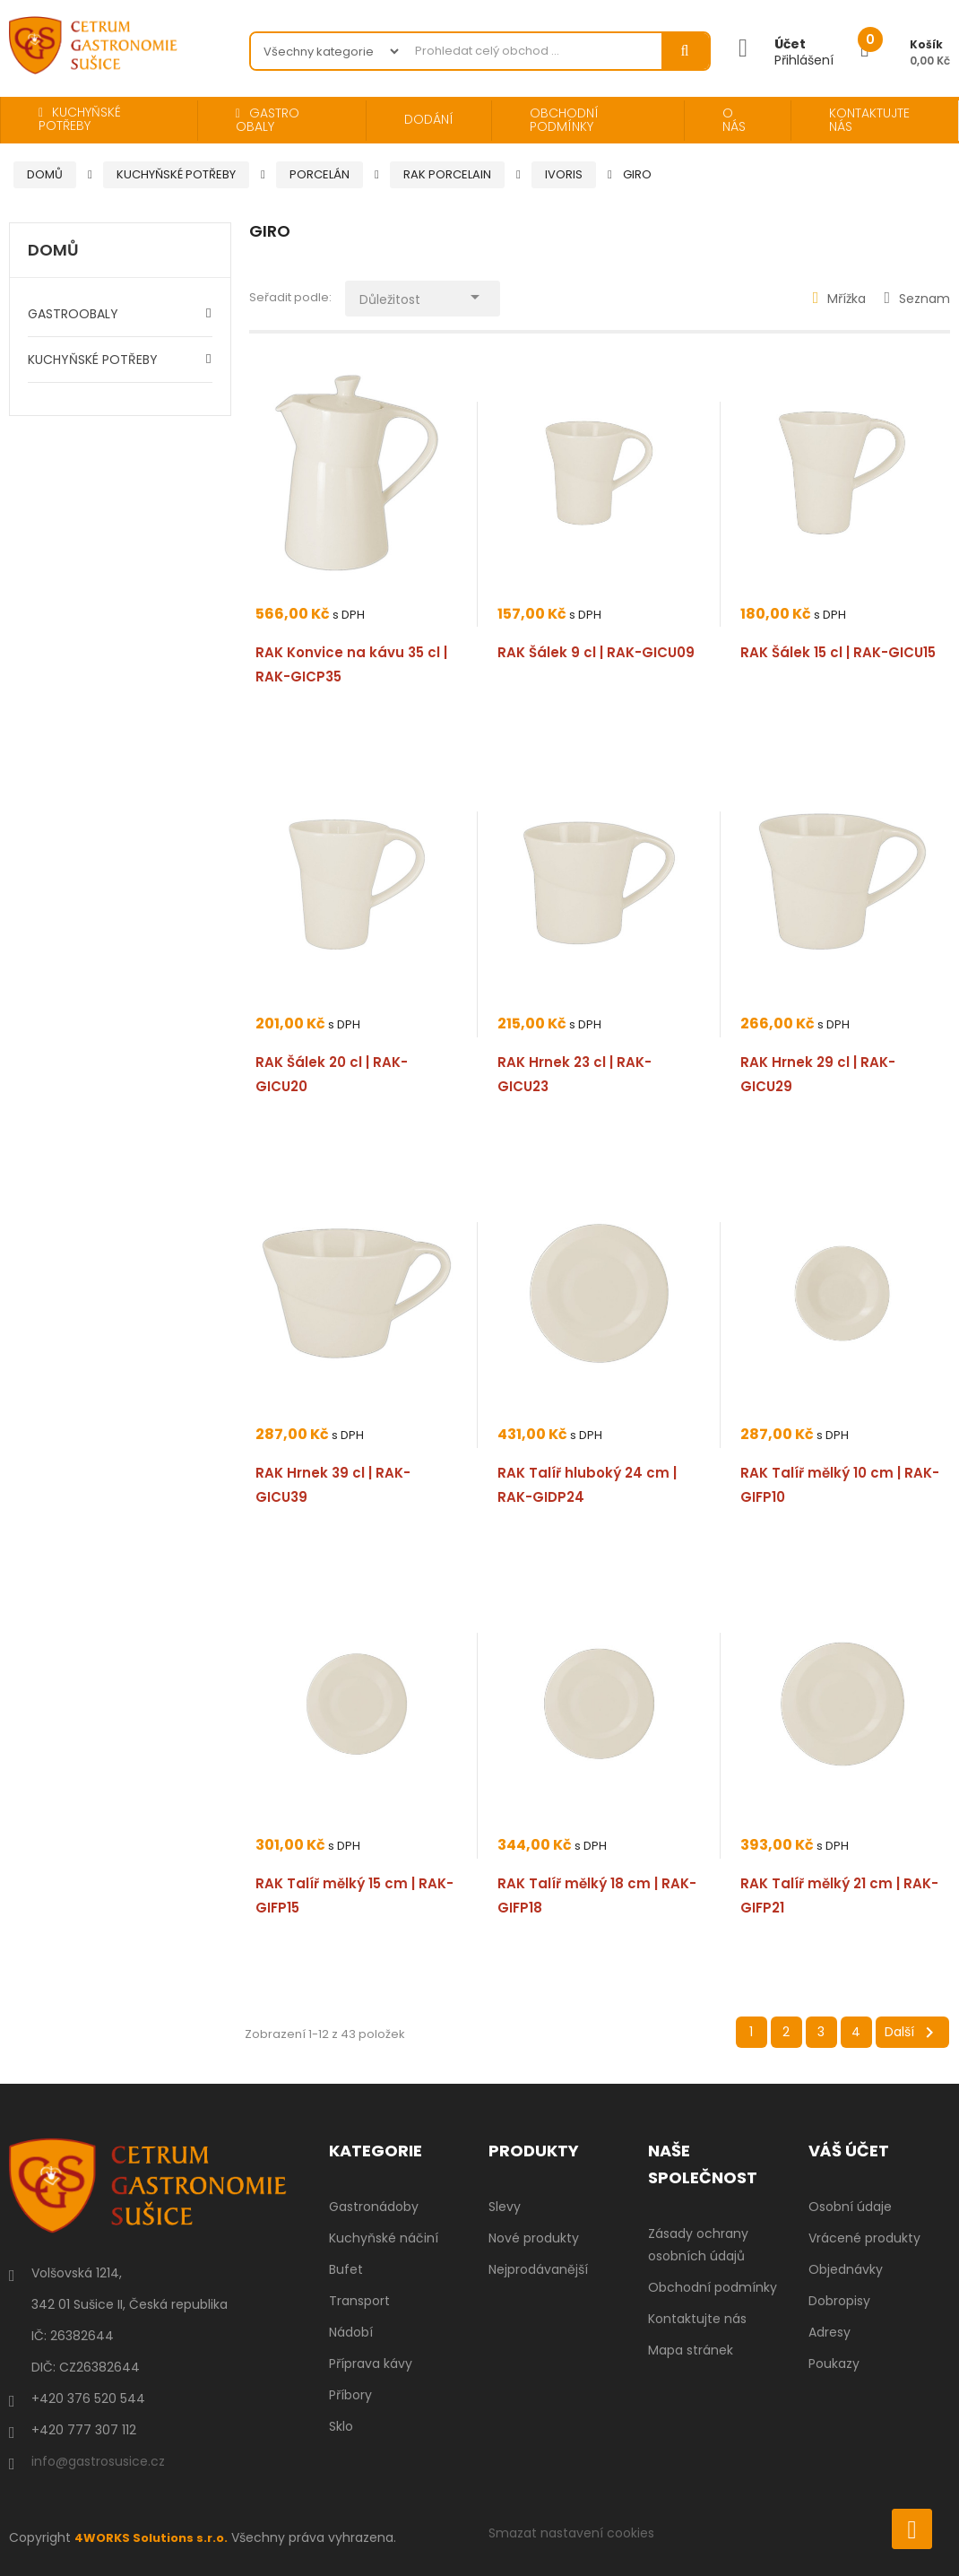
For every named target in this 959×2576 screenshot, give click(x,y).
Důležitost (434, 295)
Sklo (341, 2426)
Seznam (917, 299)
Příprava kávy (370, 2363)
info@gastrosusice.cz (98, 2461)
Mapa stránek (690, 2350)
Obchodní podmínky (712, 2287)
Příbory (350, 2395)
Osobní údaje (850, 2207)
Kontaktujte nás (697, 2319)
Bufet (346, 2269)
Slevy (504, 2207)
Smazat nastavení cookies (571, 2533)
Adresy (829, 2332)
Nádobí (351, 2332)
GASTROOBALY (73, 314)
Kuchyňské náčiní (383, 2238)
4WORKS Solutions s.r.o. (155, 2537)
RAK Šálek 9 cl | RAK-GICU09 (596, 652)
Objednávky (845, 2269)
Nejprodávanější (538, 2269)
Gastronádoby (374, 2207)
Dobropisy (839, 2301)
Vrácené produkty (864, 2238)
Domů (53, 251)
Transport (359, 2301)
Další (912, 2032)
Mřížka (840, 299)
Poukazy (834, 2363)
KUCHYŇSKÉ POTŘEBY (93, 360)
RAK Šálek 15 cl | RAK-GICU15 (838, 652)
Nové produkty (533, 2238)
